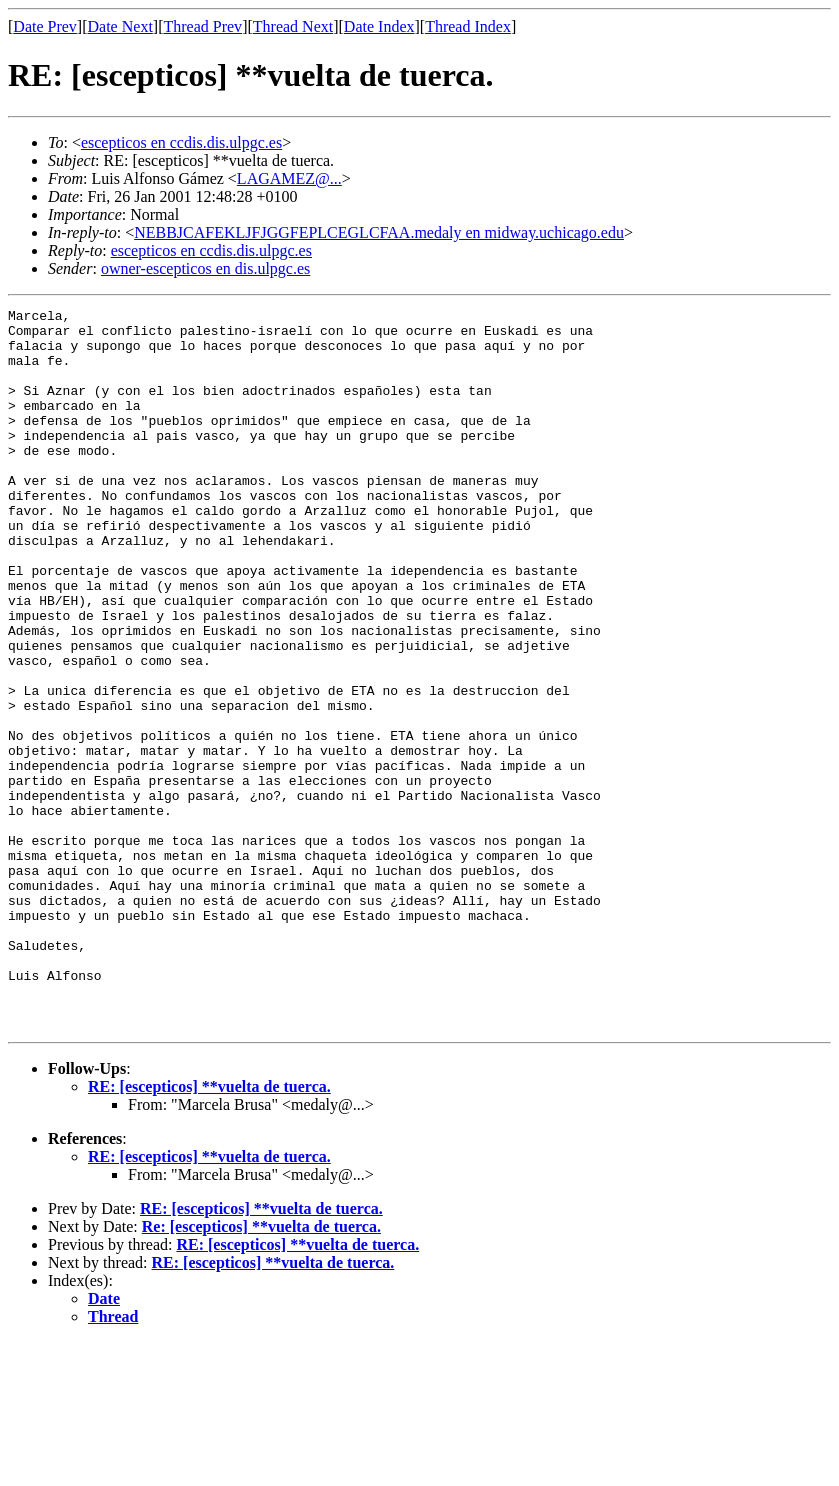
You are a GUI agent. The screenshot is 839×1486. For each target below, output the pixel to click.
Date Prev (45, 26)
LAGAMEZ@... (289, 178)
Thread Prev (202, 26)
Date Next (120, 26)
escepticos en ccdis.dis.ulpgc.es (181, 142)
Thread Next (293, 26)
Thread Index (468, 26)
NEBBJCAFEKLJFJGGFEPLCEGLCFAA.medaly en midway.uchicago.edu (379, 232)
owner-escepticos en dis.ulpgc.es (205, 268)
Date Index (379, 26)
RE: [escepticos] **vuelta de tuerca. (209, 1230)
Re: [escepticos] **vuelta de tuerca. (261, 1370)
